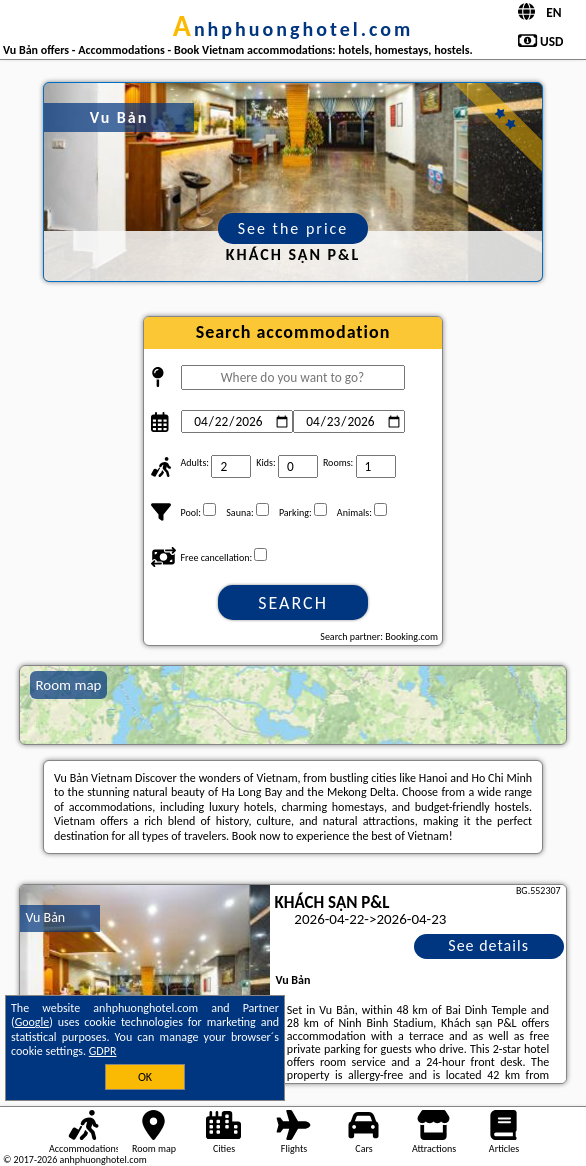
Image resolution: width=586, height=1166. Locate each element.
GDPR (103, 1051)
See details (488, 945)
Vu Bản (45, 917)
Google (32, 1022)
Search (293, 603)
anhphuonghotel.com (293, 29)
